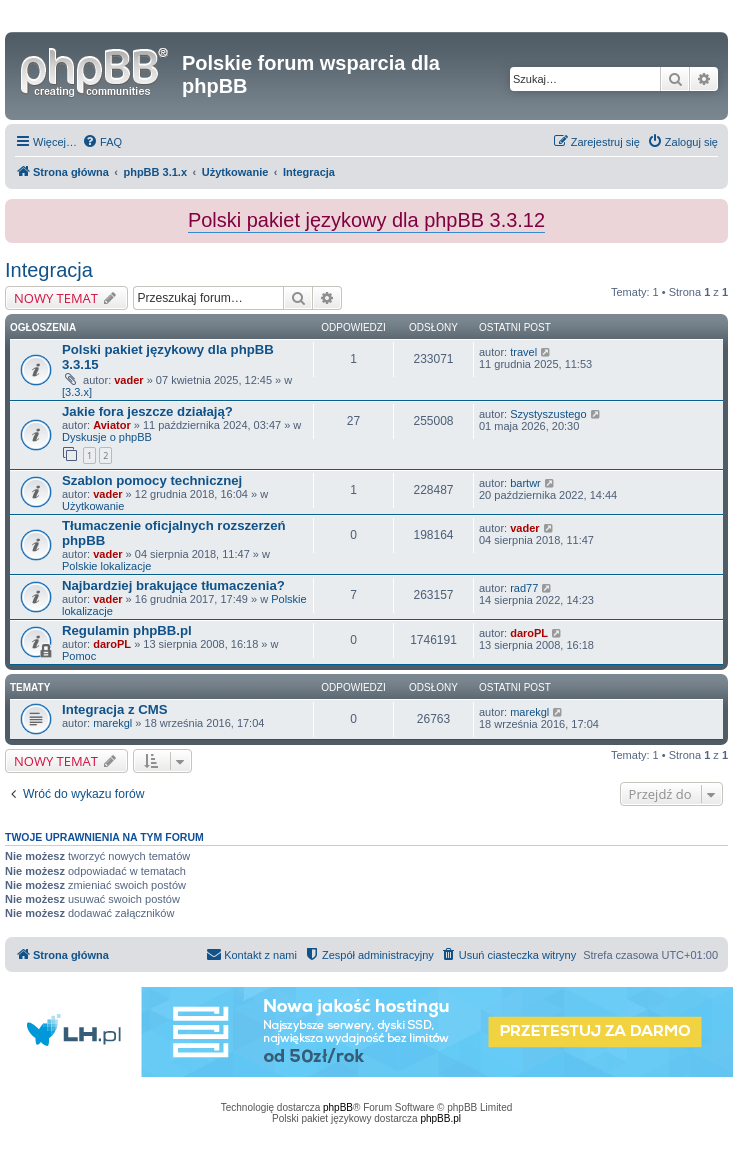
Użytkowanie (93, 506)
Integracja (49, 270)
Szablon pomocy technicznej (152, 480)
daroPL (112, 644)
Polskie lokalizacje (106, 566)
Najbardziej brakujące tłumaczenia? (173, 585)
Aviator (112, 425)
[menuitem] (102, 142)
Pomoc (79, 656)
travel (523, 352)
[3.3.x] (77, 392)
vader (128, 380)
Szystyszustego (548, 414)
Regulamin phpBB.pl (127, 630)
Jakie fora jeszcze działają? (147, 411)
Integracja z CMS (115, 709)
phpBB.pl (440, 1118)
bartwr (525, 483)
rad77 (524, 588)
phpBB (338, 1107)
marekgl (112, 723)
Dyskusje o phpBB (107, 437)
